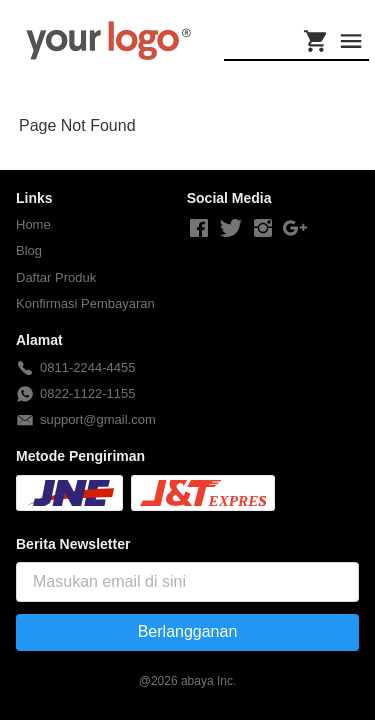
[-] (199, 229)
